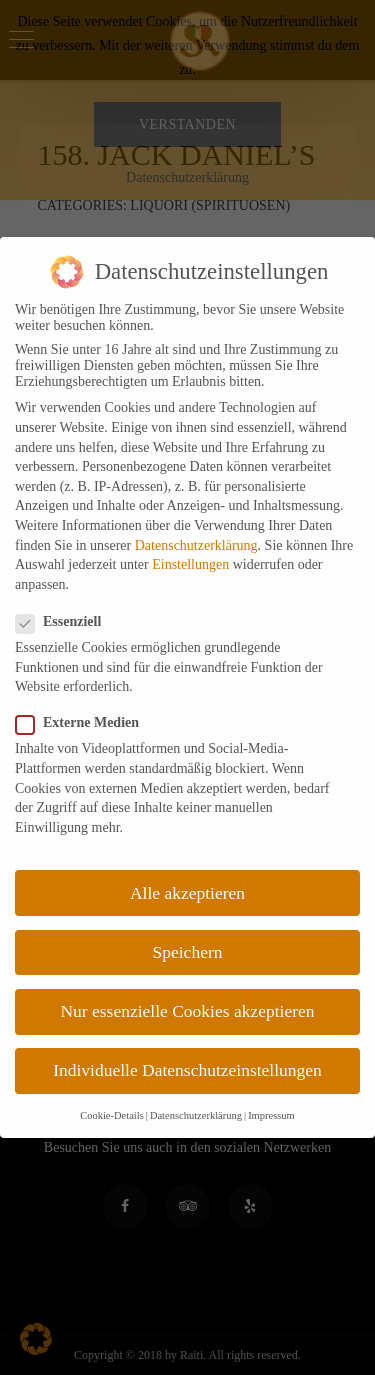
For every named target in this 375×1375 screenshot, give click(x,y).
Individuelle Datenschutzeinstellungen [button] (187, 1070)
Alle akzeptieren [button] (187, 893)
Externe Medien (83, 723)
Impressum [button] (271, 1115)
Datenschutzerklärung (196, 545)
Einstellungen (190, 564)
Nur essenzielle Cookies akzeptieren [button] (187, 1011)
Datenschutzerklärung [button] (196, 1115)
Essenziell (64, 622)
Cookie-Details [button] (112, 1115)
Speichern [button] (188, 952)
